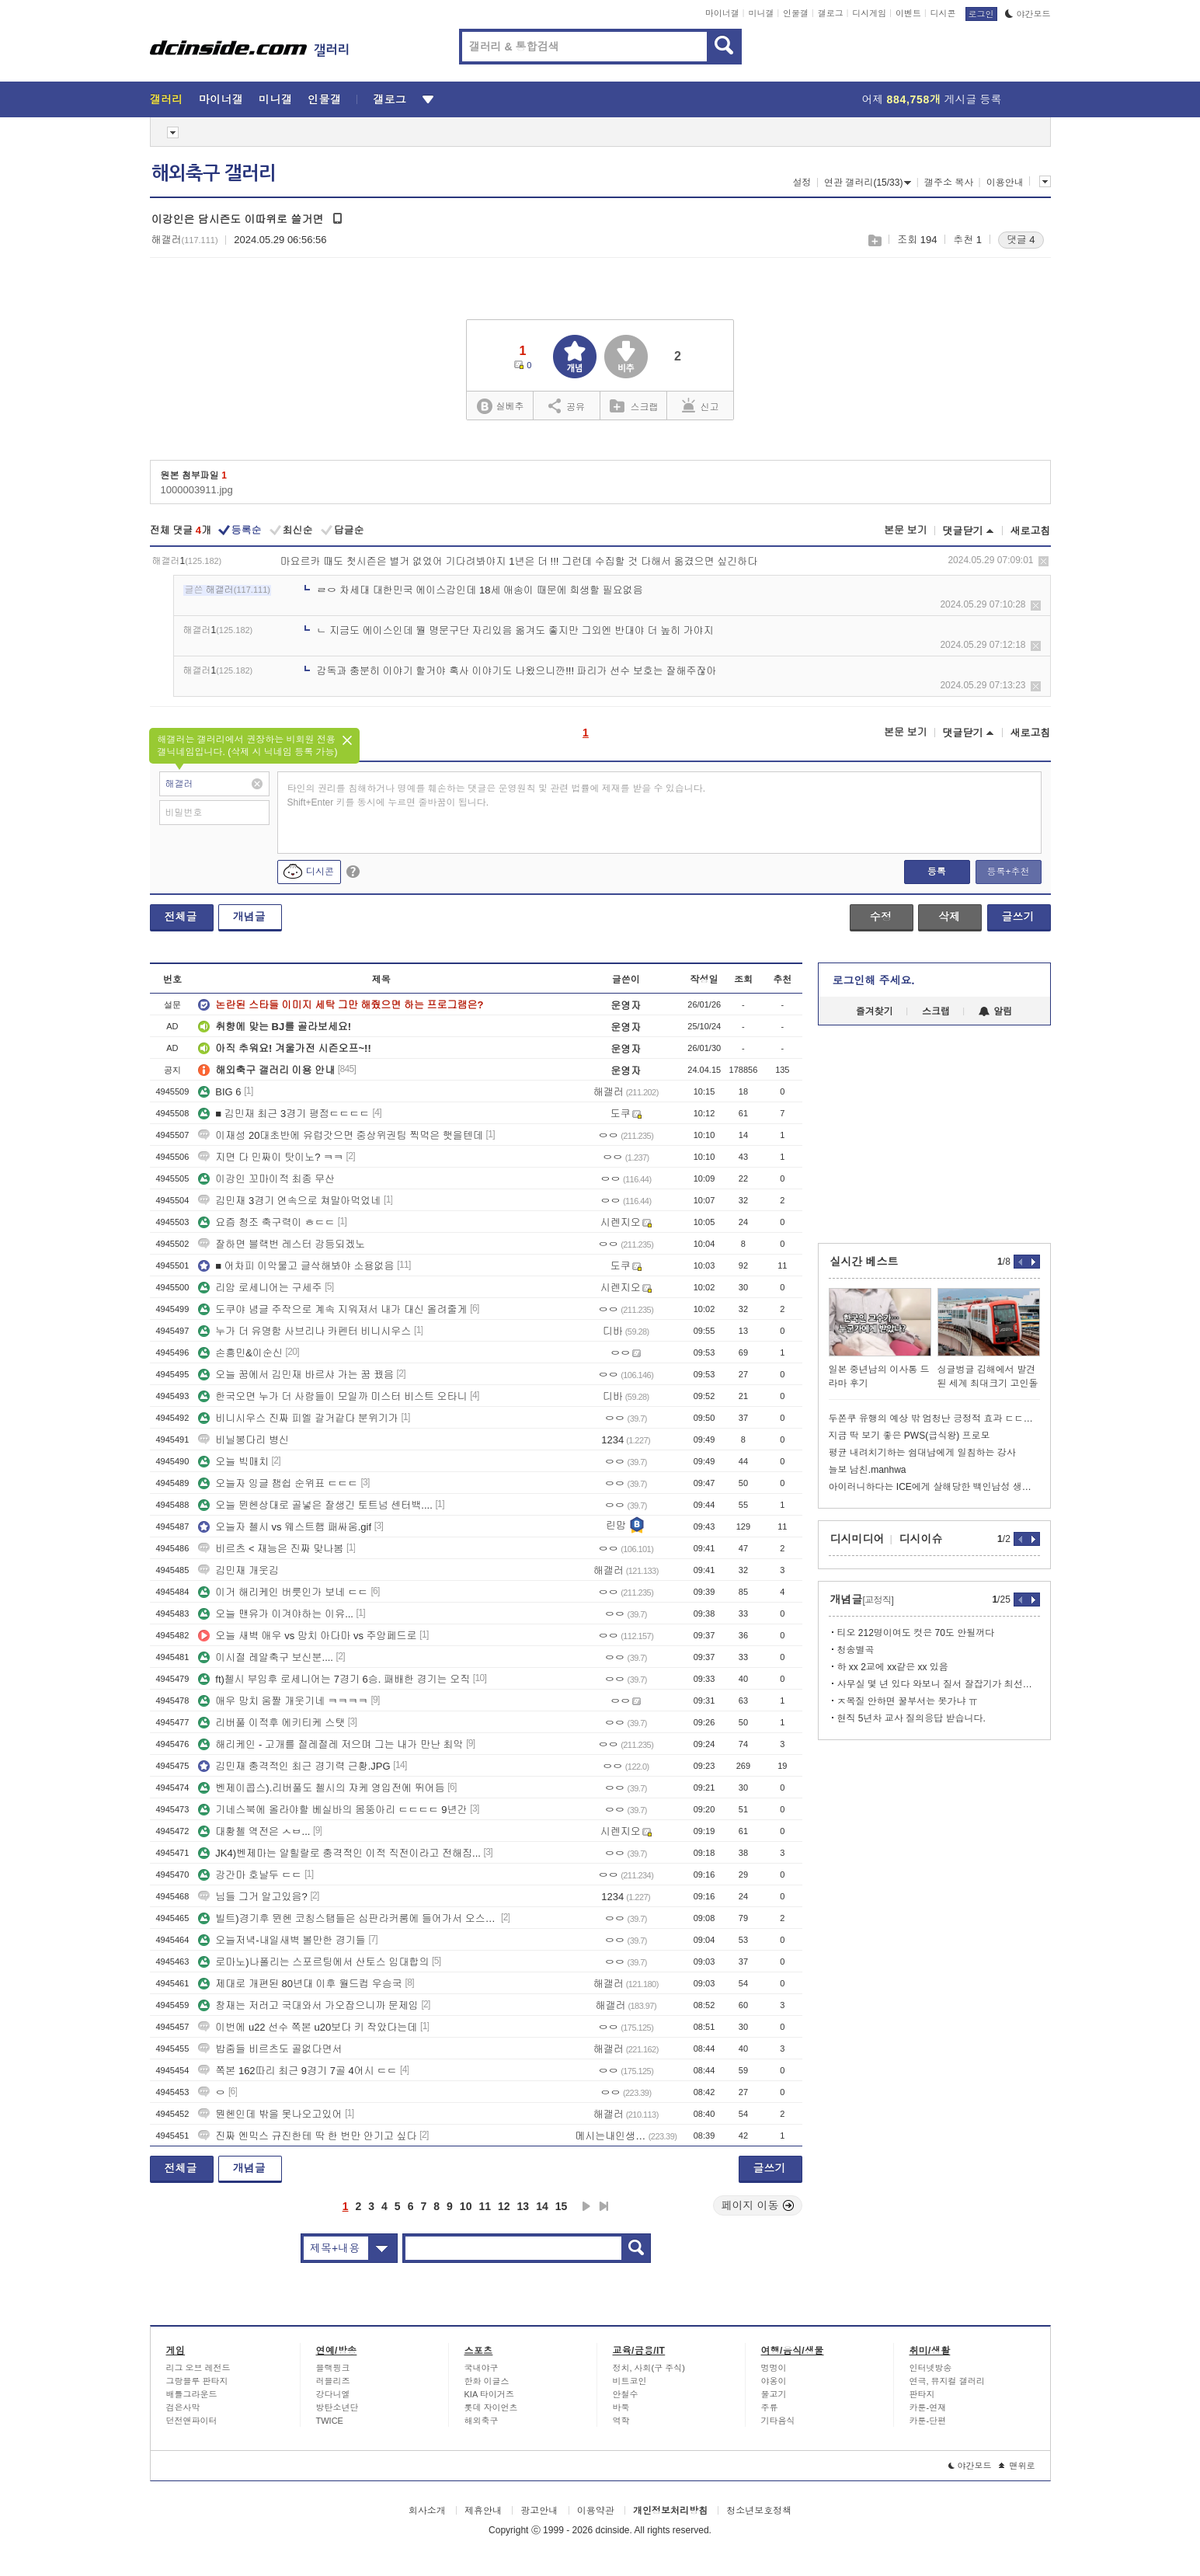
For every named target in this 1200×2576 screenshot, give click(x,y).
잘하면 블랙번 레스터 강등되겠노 (281, 1244)
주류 (769, 2407)
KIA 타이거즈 (489, 2394)
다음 (586, 2206)
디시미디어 (857, 1539)
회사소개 (427, 2510)
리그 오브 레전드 (198, 2367)
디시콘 (943, 13)
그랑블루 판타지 (197, 2381)
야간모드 (1028, 14)
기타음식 (778, 2420)
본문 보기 (905, 530)
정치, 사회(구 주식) (649, 2367)
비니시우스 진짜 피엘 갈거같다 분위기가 (298, 1418)
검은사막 (183, 2407)
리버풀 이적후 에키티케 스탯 (271, 1722)
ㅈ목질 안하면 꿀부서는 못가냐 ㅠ (907, 1701)
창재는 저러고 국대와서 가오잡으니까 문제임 (308, 2005)
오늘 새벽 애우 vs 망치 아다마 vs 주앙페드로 (307, 1635)
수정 (881, 916)
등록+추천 (1007, 871)
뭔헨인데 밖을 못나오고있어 (270, 2114)
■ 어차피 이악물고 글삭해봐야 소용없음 (296, 1266)
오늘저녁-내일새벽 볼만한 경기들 (282, 1940)
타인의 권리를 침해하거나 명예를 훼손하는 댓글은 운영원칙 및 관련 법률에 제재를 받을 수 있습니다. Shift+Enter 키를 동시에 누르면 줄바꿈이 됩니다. (496, 795)
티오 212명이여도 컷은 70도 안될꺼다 (916, 1632)
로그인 (981, 14)
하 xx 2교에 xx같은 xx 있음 (892, 1667)
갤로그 (830, 13)
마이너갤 (722, 13)
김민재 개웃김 (238, 1570)
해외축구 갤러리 (213, 173)
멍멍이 (774, 2367)
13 (523, 2206)
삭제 (1043, 561)
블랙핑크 (333, 2367)
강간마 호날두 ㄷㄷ (249, 1875)
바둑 (621, 2407)
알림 (995, 1011)
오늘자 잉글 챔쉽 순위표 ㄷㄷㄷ (277, 1483)
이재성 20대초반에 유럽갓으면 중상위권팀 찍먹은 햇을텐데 (340, 1135)
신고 (700, 405)
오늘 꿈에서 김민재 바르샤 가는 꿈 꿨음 (296, 1374)
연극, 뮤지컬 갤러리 (947, 2381)
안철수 (625, 2394)
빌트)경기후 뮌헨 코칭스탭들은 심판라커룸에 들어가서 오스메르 (348, 1918)
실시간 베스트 (864, 1261)
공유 (566, 405)
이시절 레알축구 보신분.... (265, 1657)
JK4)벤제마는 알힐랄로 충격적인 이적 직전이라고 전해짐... (339, 1853)
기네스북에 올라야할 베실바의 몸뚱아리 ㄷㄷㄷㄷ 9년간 (332, 1809)
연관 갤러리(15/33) (867, 182)
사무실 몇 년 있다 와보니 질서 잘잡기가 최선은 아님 (938, 1684)
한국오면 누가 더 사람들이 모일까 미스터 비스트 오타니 (332, 1396)
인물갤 (796, 13)
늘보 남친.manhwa (867, 1469)
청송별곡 (856, 1650)
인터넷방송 (931, 2367)
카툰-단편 (928, 2420)
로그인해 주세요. (874, 980)
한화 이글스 (487, 2381)
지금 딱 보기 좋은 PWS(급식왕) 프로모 (909, 1435)
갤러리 (166, 99)
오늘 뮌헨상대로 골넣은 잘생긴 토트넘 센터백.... (315, 1505)
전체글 (181, 916)
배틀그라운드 (191, 2394)
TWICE (329, 2420)
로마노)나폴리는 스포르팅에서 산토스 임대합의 (313, 1962)
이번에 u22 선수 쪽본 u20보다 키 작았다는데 (307, 2027)
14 (542, 2206)
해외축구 (481, 2420)
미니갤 (761, 13)
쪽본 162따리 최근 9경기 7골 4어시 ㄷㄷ (297, 2070)
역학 (621, 2420)
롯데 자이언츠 (491, 2407)
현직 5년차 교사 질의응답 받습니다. (911, 1718)
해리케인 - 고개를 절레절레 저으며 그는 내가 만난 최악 (330, 1744)
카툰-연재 (928, 2407)
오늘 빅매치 (233, 1461)
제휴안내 (483, 2510)
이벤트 (908, 13)
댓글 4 (1021, 239)
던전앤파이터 (191, 2420)
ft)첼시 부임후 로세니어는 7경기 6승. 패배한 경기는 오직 (334, 1679)
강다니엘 (333, 2394)
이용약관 (595, 2510)
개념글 (249, 916)
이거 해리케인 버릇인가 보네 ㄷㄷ (282, 1592)
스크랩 (874, 240)
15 (561, 2206)
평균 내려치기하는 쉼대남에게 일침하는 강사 (922, 1452)
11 (484, 2206)
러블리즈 (333, 2381)
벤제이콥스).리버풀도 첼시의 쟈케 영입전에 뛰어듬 (321, 1788)
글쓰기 (1018, 916)
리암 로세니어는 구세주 (260, 1287)
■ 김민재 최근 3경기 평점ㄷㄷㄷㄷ (284, 1113)
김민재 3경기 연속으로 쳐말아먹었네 (289, 1200)
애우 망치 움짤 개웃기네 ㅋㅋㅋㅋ (282, 1701)
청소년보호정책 (758, 2510)
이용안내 (1005, 182)
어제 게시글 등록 (932, 99)
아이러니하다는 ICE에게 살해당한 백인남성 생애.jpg (934, 1486)
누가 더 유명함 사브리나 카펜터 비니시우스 (304, 1331)
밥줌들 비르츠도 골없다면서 (270, 2049)
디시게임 (869, 13)
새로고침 (1030, 531)
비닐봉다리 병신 (243, 1440)
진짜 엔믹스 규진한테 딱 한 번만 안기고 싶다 (307, 2136)
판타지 (922, 2394)
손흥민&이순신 (240, 1353)
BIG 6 (219, 1092)
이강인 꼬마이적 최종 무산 (266, 1179)
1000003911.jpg (197, 490)
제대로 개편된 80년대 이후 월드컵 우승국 (300, 1983)
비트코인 (630, 2381)
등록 (936, 871)
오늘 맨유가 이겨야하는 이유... (275, 1614)
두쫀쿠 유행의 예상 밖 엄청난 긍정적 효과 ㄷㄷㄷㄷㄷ (934, 1418)
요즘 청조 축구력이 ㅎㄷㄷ (266, 1222)
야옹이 (774, 2381)
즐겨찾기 (874, 1011)
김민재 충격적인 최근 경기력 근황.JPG (294, 1766)
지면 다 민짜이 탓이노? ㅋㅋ (270, 1157)
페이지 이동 (758, 2205)
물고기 (774, 2394)
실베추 (500, 407)
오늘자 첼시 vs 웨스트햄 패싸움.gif (284, 1527)
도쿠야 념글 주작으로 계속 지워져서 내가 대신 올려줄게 (332, 1309)
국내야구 (481, 2367)
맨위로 (1017, 2465)
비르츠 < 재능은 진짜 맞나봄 (270, 1548)
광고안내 (539, 2510)
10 (466, 2206)
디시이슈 (921, 1539)
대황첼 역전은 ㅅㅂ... (254, 1831)
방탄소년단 (337, 2407)
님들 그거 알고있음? (252, 1896)
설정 (802, 182)
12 (504, 2206)
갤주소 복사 (948, 182)
